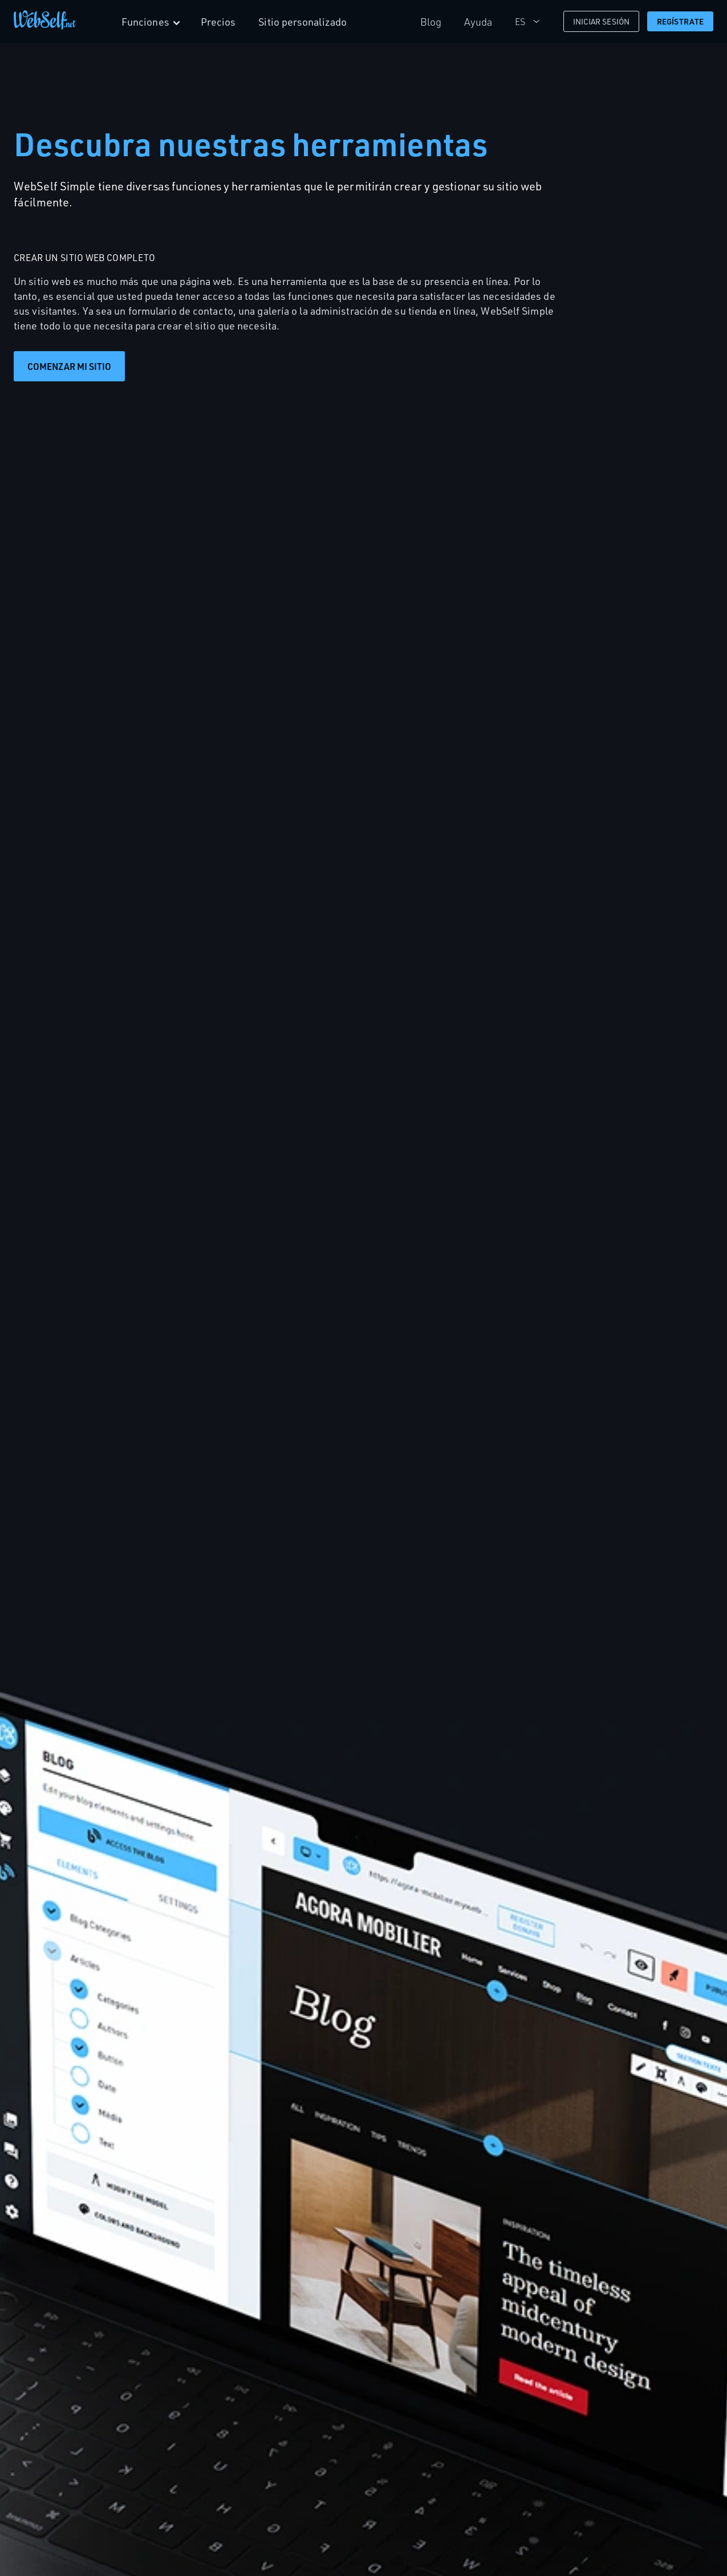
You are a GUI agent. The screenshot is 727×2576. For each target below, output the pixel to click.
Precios (218, 22)
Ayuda (478, 21)
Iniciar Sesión (600, 21)
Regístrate (680, 21)
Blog (430, 21)
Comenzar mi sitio (69, 366)
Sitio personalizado (303, 22)
